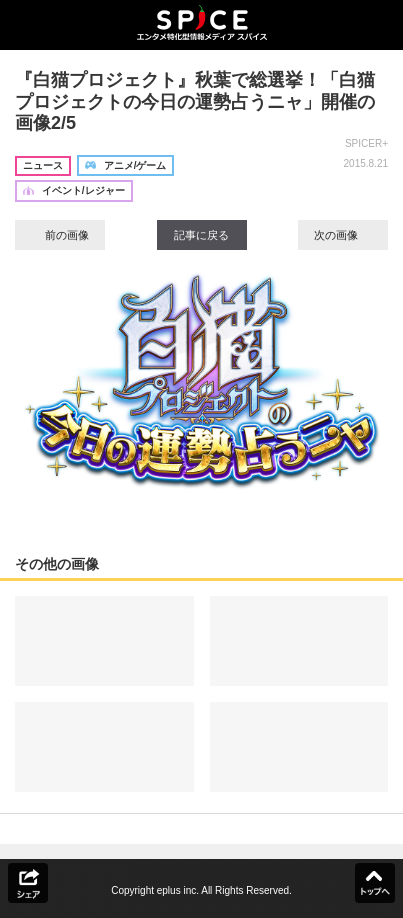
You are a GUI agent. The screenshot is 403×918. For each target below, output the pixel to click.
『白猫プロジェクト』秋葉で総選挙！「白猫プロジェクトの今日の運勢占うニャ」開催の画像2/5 (195, 101)
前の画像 (60, 235)
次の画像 (343, 235)
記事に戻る (201, 235)
